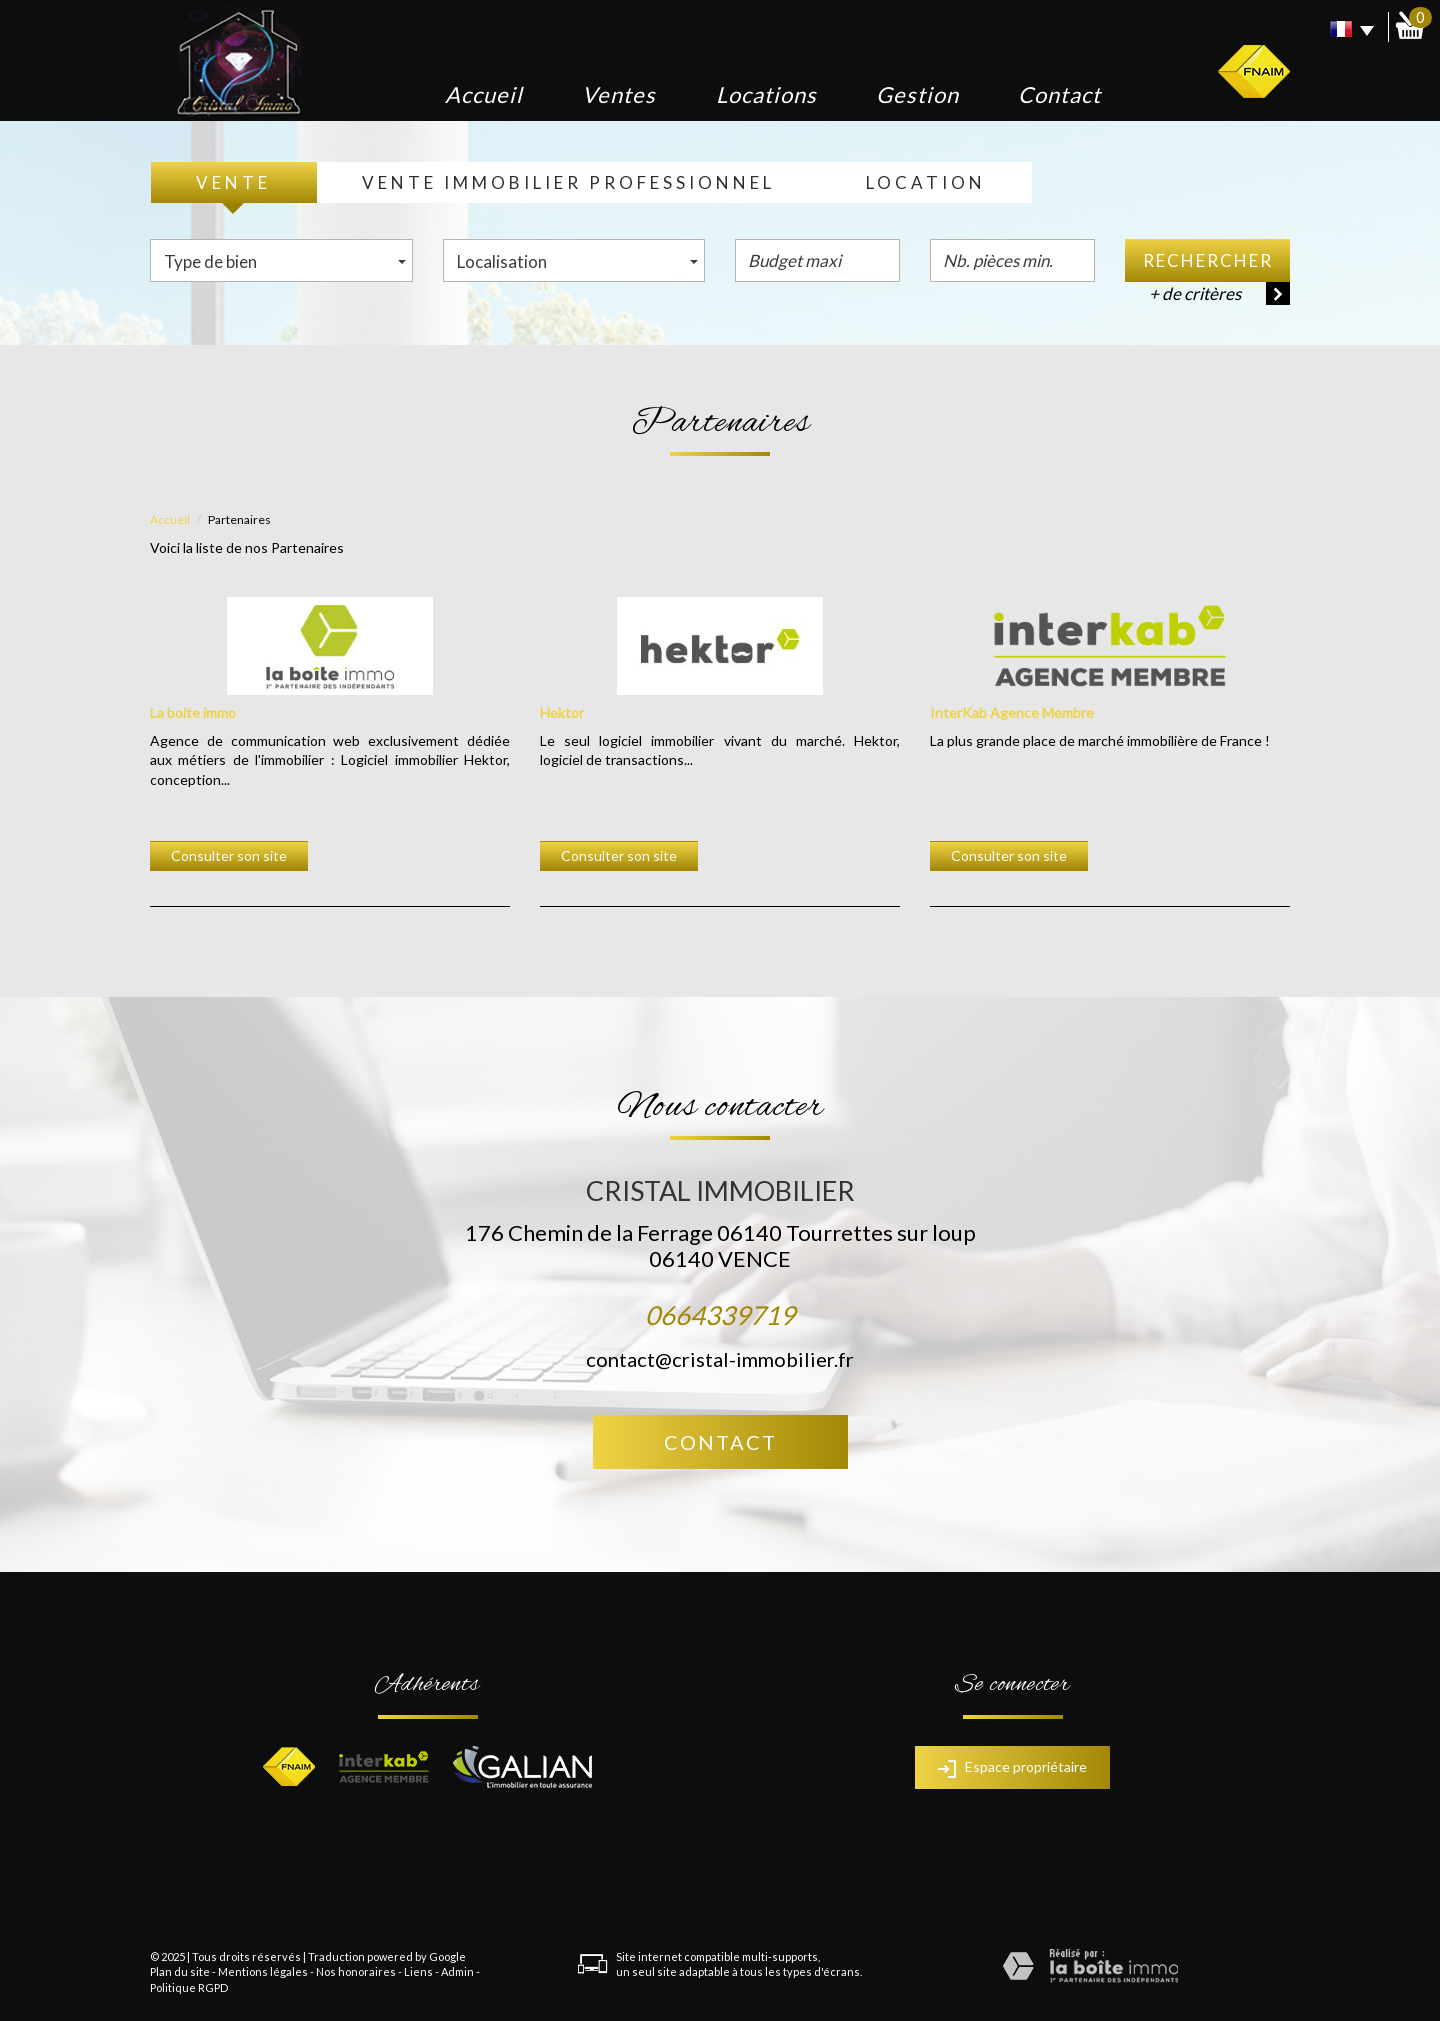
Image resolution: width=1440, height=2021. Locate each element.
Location (926, 182)
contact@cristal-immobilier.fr (720, 1359)
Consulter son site (229, 855)
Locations (766, 94)
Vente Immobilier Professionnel (568, 182)
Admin (457, 1971)
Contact (1059, 94)
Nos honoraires (356, 1971)
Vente (233, 182)
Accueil (484, 94)
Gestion (917, 94)
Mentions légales (263, 1971)
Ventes (619, 94)
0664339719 (720, 1315)
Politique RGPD (189, 1987)
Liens (418, 1971)
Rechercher (1208, 260)
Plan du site (180, 1971)
